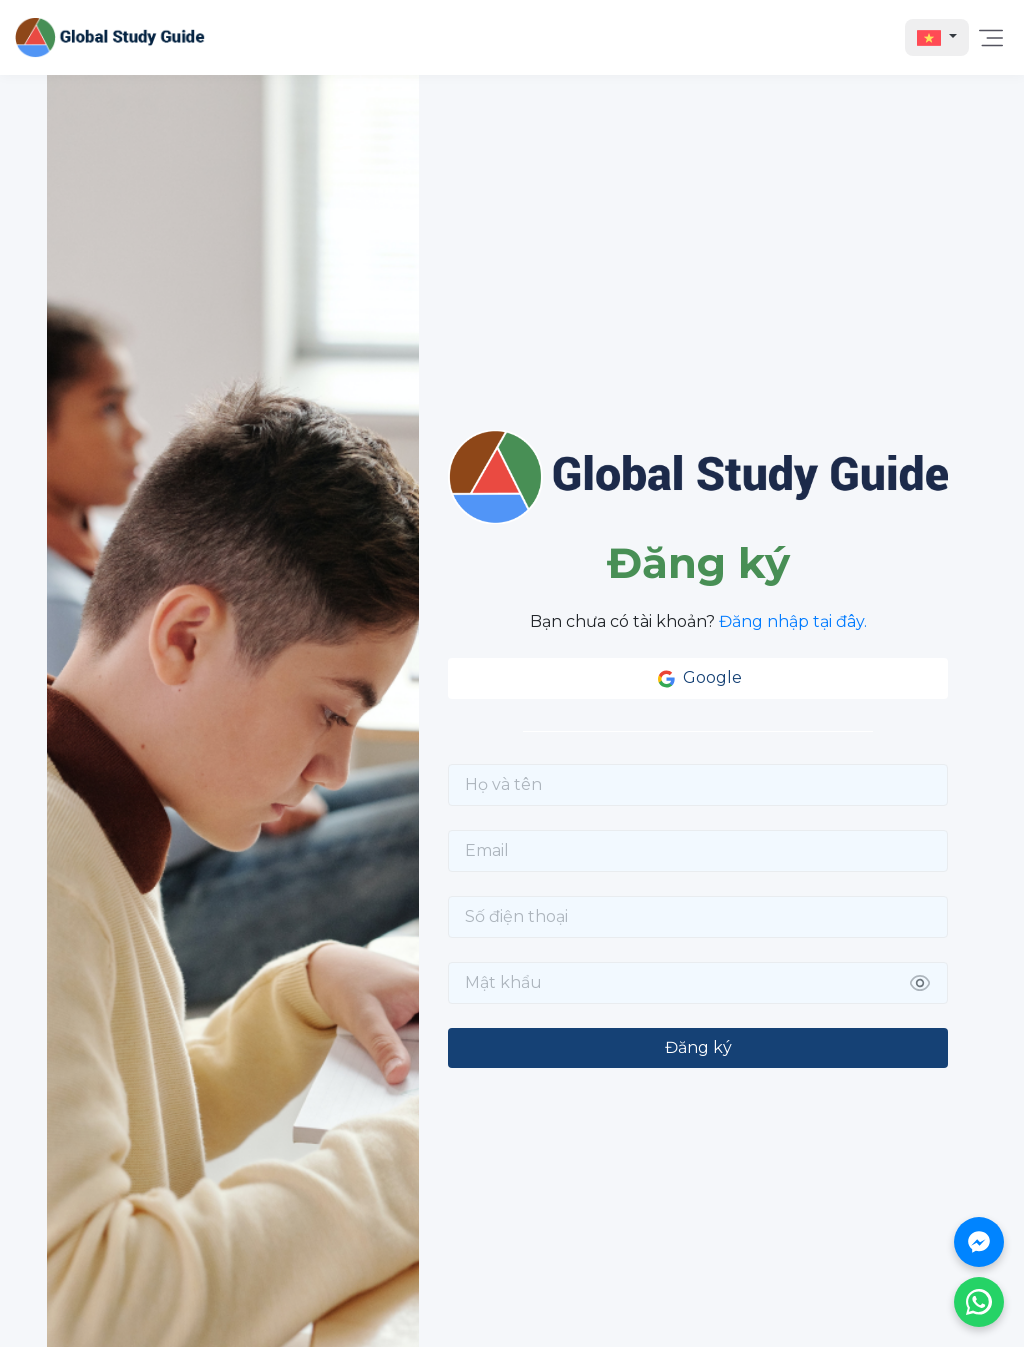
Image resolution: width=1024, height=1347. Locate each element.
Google (698, 679)
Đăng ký (698, 1047)
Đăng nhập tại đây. (793, 621)
